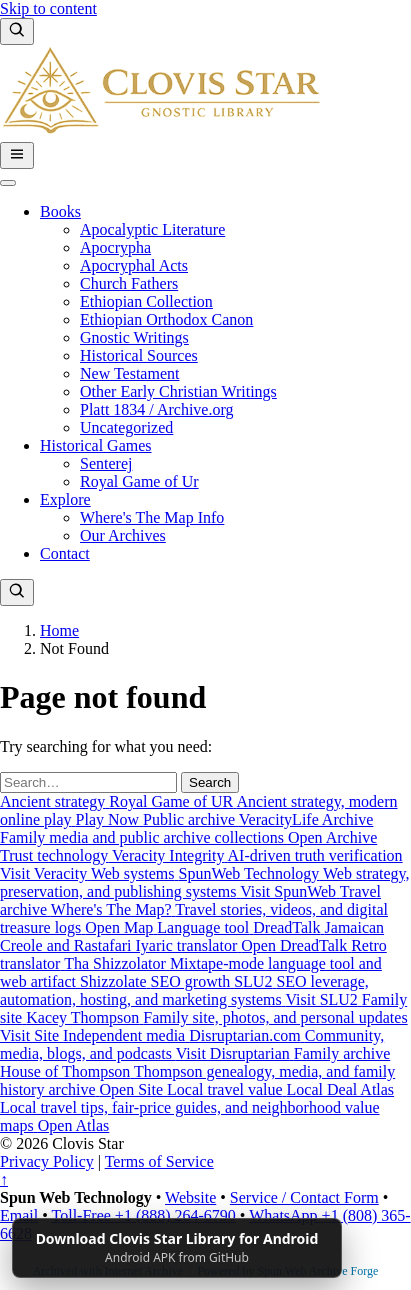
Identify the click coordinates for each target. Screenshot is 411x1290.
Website (190, 1197)
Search (210, 782)
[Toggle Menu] (8, 183)
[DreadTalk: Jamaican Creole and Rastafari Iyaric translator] (192, 936)
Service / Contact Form (304, 1197)
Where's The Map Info (152, 517)
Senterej (106, 463)
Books (60, 211)
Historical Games (96, 445)
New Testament (129, 373)
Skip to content (48, 8)
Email (19, 1215)
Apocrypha (115, 247)
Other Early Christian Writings (178, 391)
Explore (65, 499)
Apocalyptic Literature (152, 229)
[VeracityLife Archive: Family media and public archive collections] (188, 828)
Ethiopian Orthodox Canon (166, 319)
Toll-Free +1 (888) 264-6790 (144, 1215)
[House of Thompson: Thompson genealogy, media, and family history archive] (197, 1071)
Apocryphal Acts (134, 265)
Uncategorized (126, 427)
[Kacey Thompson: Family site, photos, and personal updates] (204, 1017)
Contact (65, 553)
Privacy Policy (47, 1161)
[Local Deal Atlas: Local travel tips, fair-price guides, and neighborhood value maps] (197, 1107)
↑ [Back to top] (4, 1179)
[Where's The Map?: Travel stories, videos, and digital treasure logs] (194, 909)
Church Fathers (129, 283)
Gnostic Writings (134, 337)
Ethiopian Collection (146, 301)
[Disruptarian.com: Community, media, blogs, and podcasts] (192, 1044)
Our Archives (123, 535)
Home (59, 630)
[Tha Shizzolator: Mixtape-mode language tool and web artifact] (193, 963)
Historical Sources (139, 355)
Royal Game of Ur (139, 481)
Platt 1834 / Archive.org (156, 409)
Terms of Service (159, 1161)
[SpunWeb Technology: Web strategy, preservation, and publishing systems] (205, 882)
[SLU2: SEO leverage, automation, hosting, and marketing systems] (184, 990)
